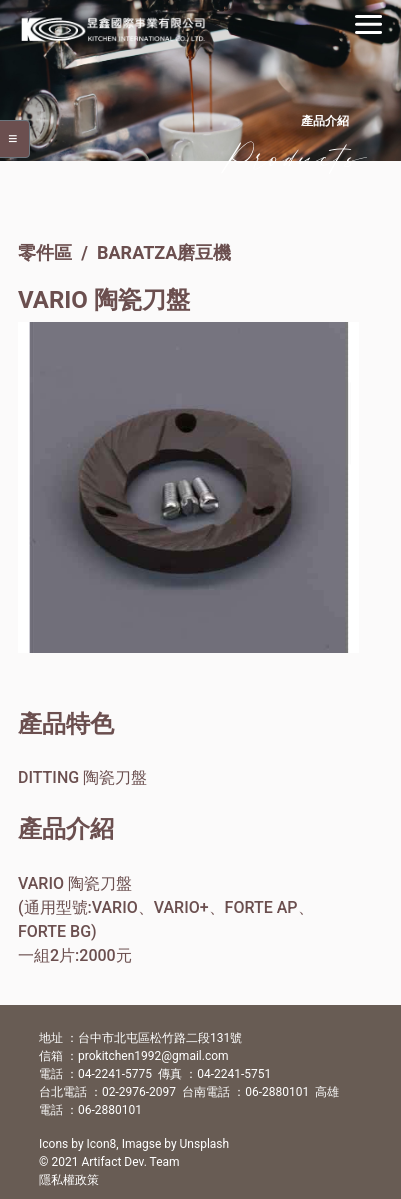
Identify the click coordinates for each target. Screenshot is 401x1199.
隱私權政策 (69, 1180)
